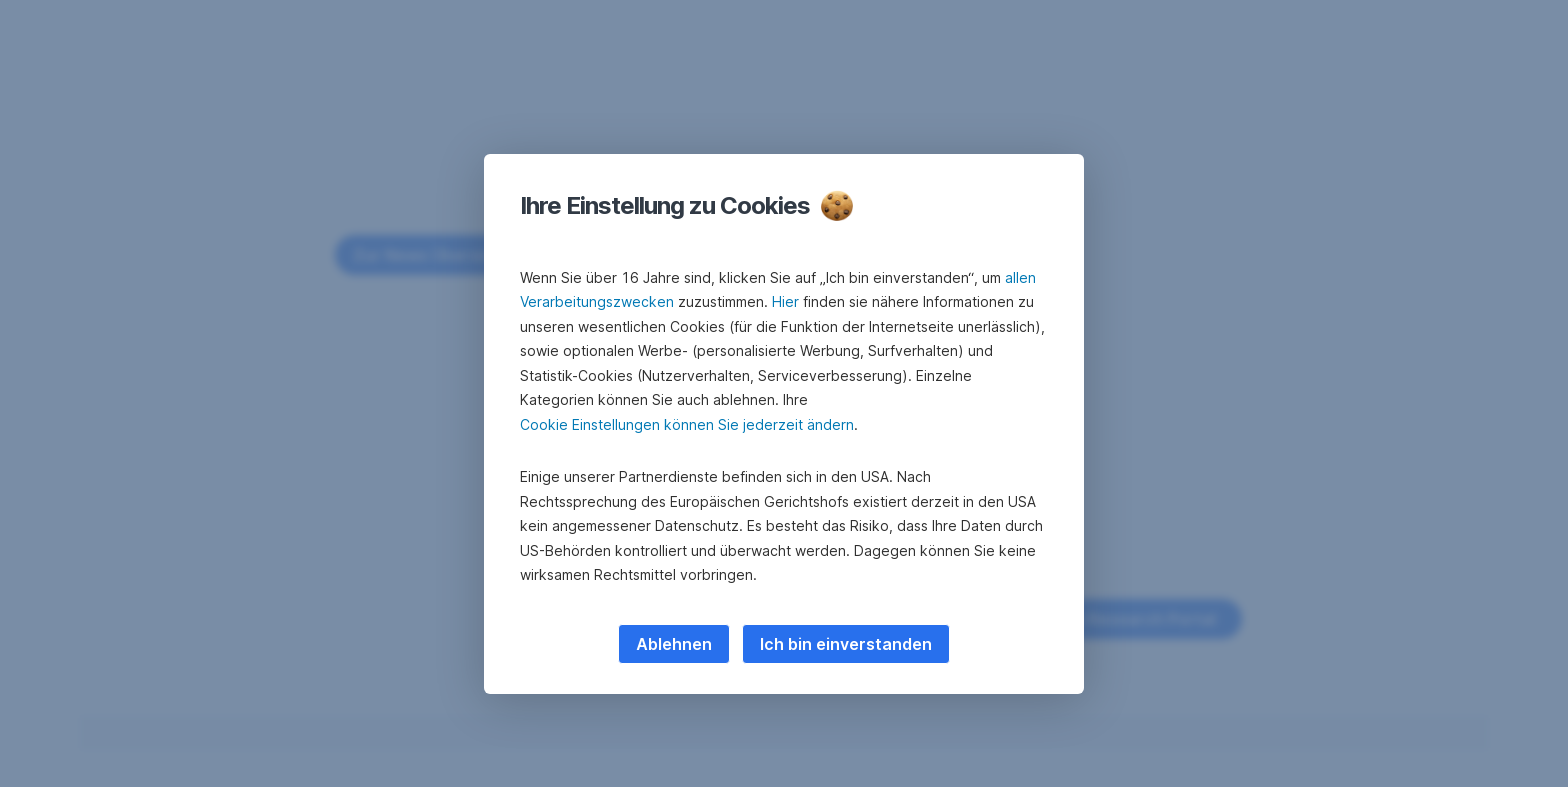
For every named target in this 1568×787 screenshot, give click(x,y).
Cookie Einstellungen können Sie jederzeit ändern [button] (687, 424)
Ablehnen (674, 644)
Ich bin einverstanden (846, 644)
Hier (785, 301)
